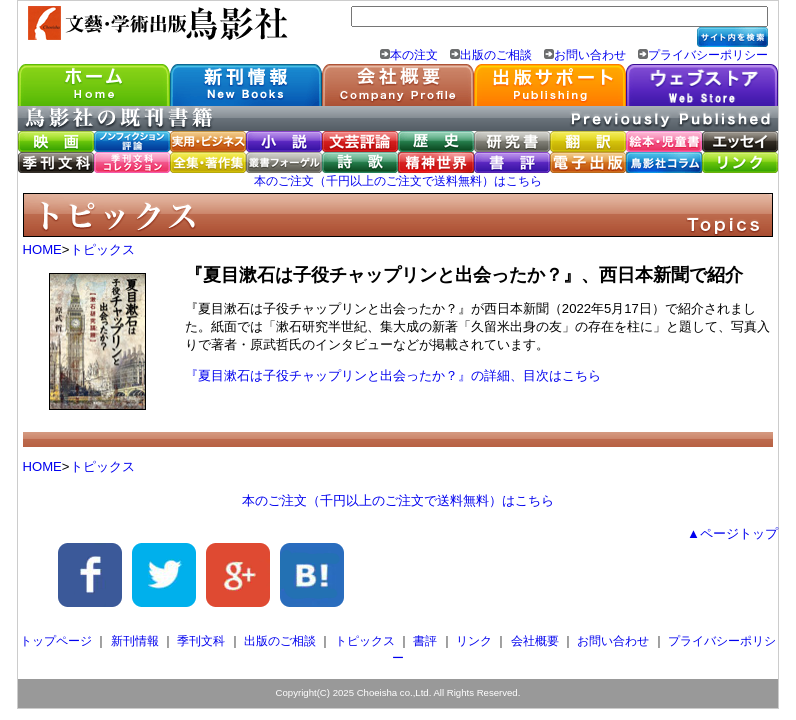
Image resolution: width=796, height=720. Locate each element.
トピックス (102, 249)
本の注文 (414, 55)
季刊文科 (201, 641)
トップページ (56, 641)
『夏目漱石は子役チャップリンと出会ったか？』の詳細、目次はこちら (393, 375)
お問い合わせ (590, 55)
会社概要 (535, 641)
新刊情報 (135, 641)
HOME (42, 249)
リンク (474, 641)
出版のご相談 (496, 55)
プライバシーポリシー (708, 55)
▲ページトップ (732, 533)
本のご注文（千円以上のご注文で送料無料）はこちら (398, 181)
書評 (425, 641)
